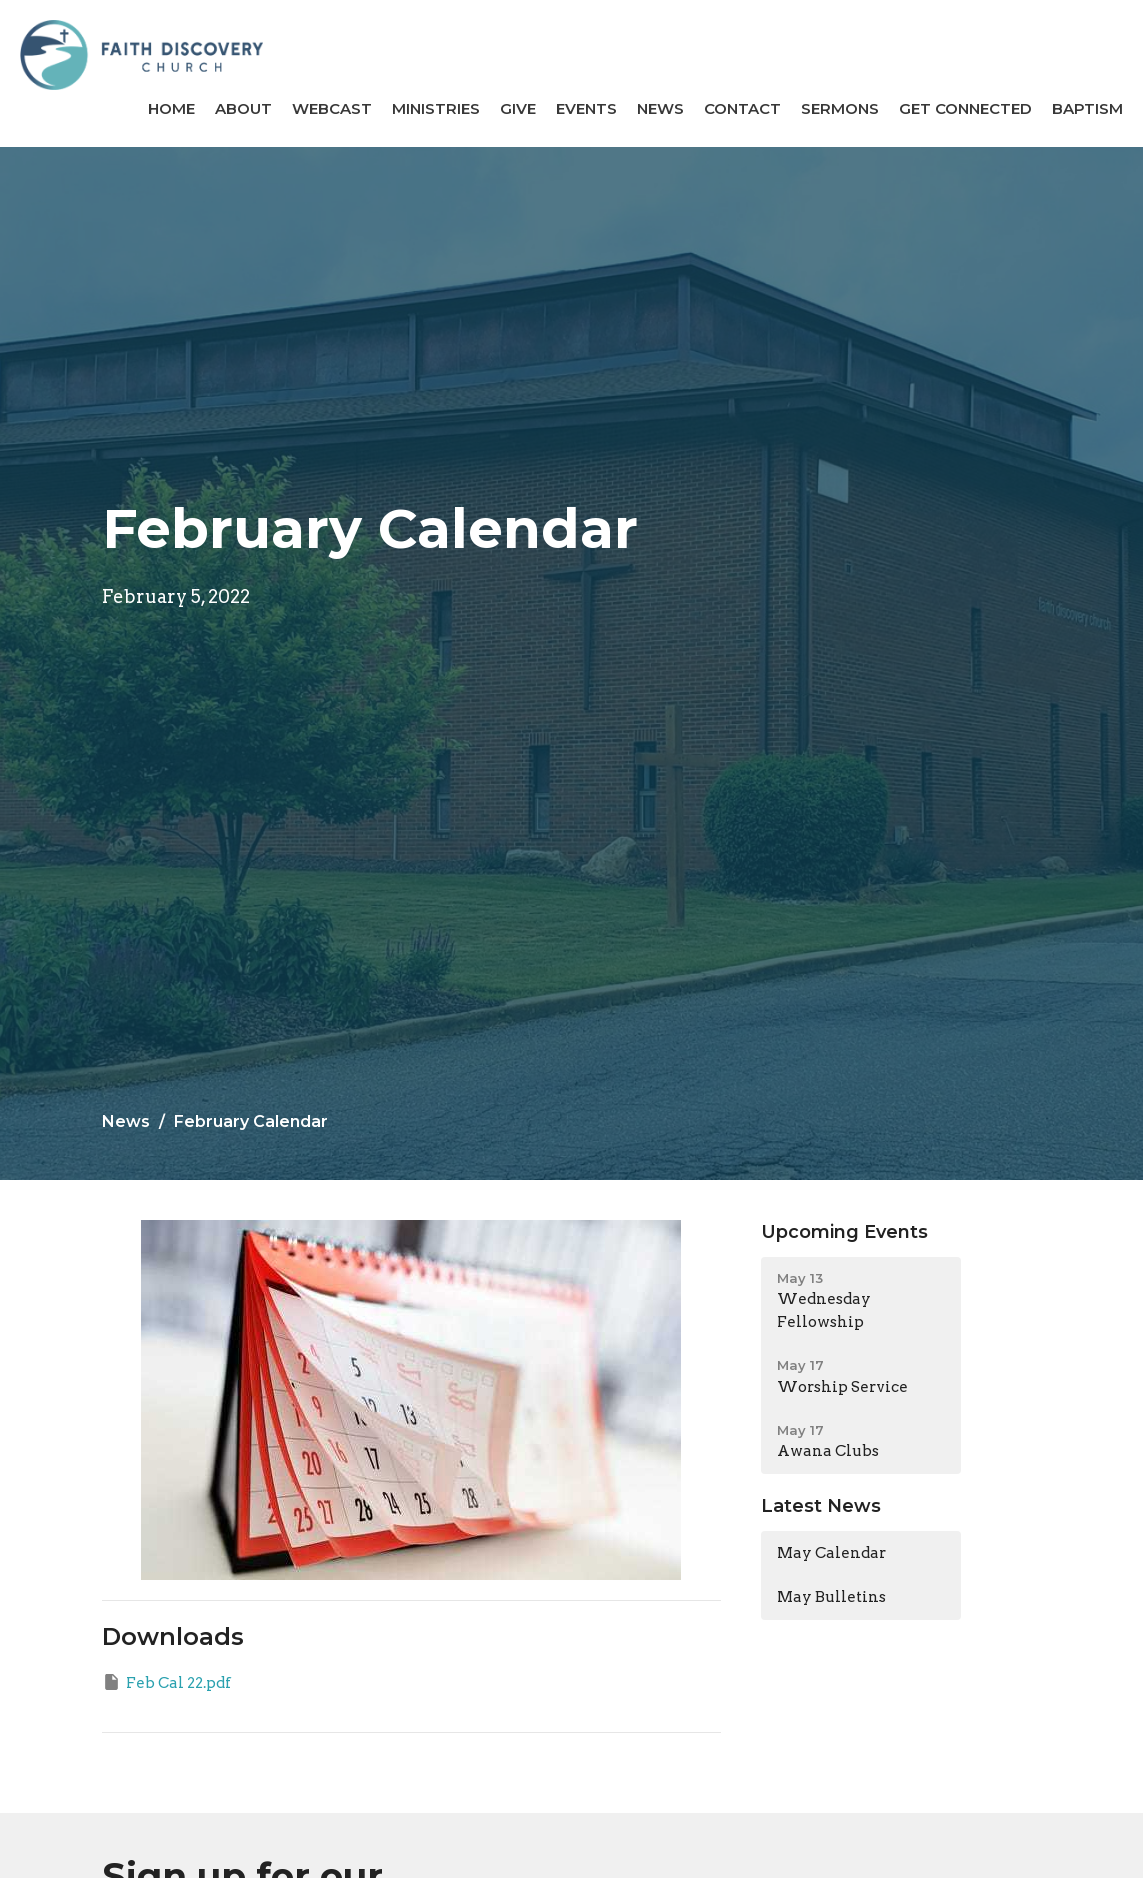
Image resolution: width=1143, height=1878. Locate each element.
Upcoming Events (844, 1232)
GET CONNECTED (965, 108)
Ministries (436, 108)
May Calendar (831, 1553)
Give (518, 108)
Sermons (840, 108)
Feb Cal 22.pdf (166, 1682)
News (660, 108)
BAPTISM (1087, 108)
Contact (742, 108)
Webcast (332, 108)
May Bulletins (831, 1597)
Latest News (821, 1506)
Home (171, 108)
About (243, 108)
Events (586, 108)
